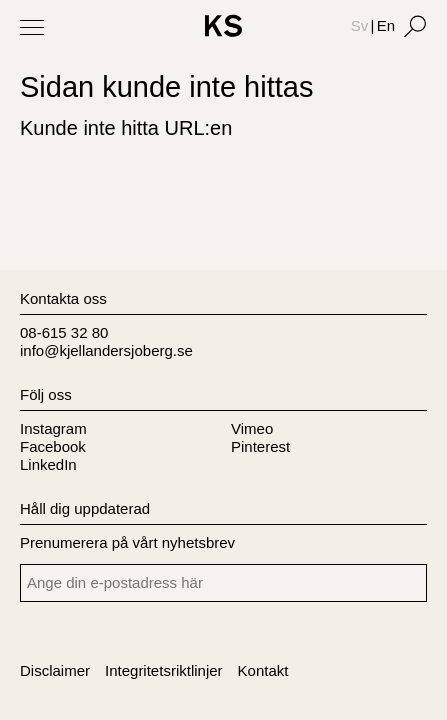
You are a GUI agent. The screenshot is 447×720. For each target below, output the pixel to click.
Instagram (53, 428)
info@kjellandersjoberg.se (106, 350)
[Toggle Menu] (32, 27)
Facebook (53, 446)
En (386, 25)
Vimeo (252, 428)
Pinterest (260, 446)
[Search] (415, 26)
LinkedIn (48, 464)
